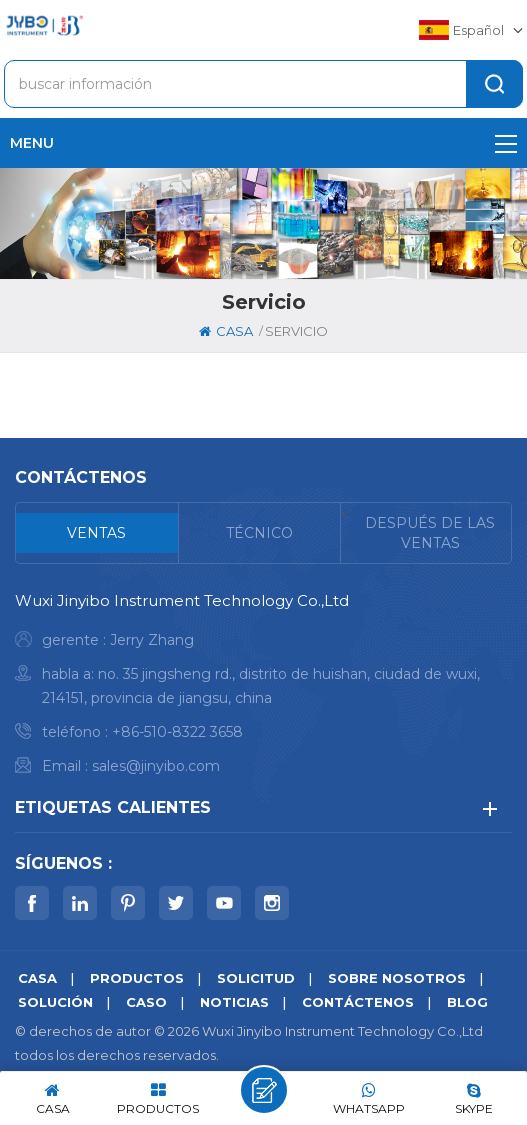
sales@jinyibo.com (156, 766)
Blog (467, 1002)
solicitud (256, 978)
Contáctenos (358, 1002)
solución (55, 1002)
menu (263, 143)
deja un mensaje (264, 1090)
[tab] (97, 533)
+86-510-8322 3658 (177, 732)
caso (146, 1002)
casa (226, 331)
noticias (234, 1002)
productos (137, 978)
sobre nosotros (397, 978)
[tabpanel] (263, 688)
